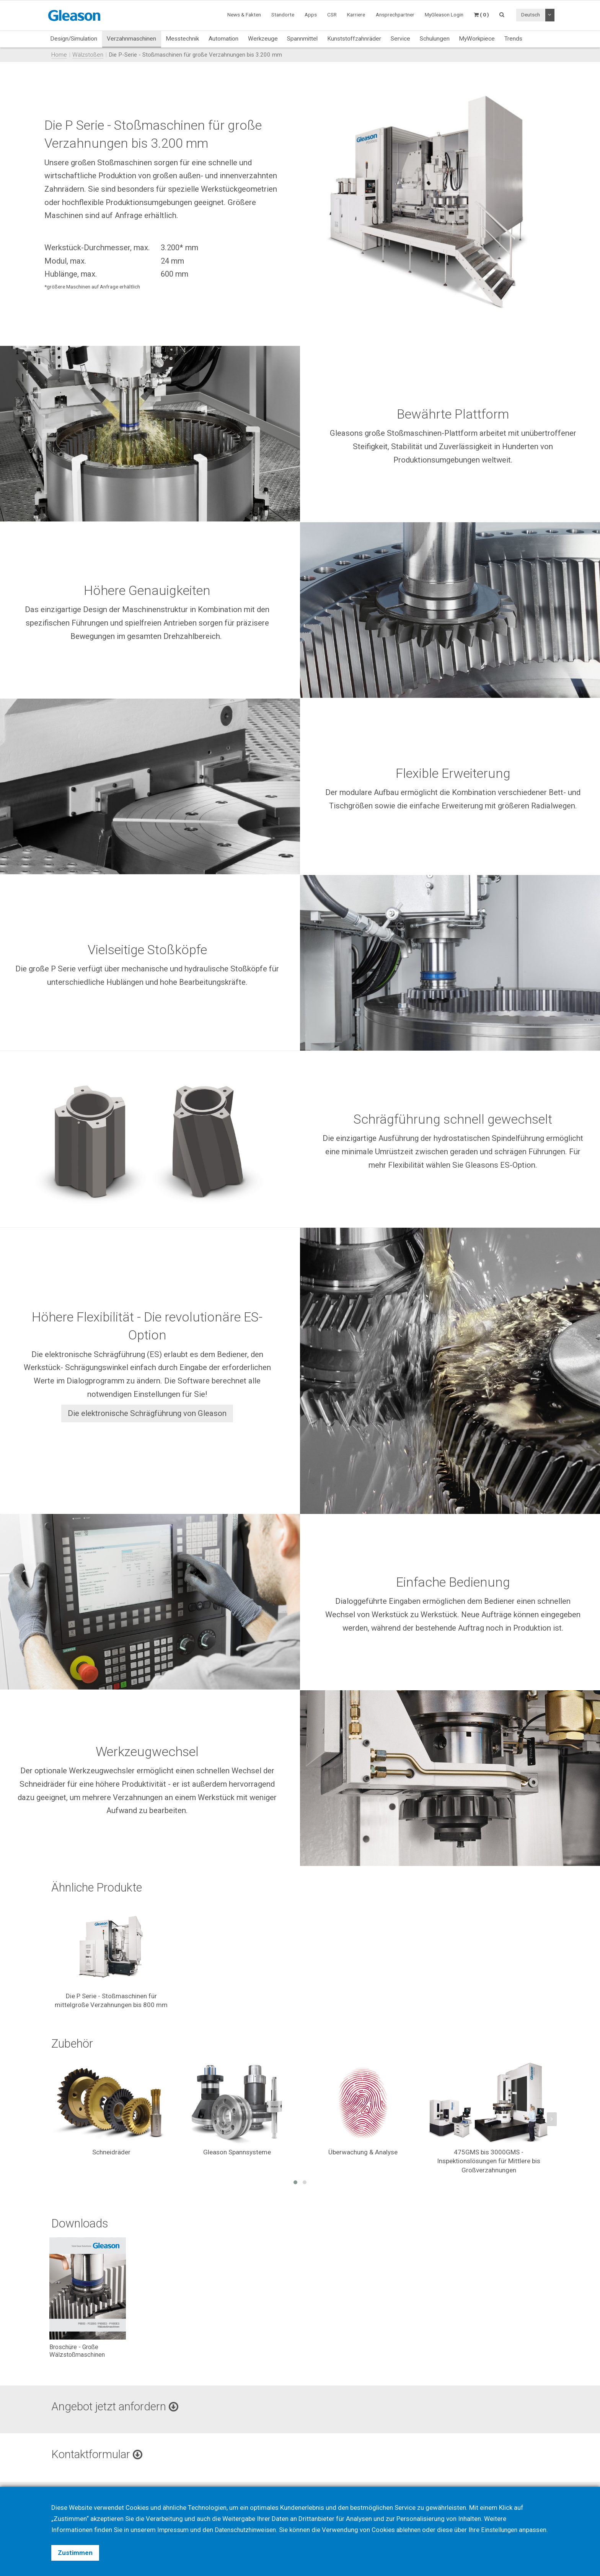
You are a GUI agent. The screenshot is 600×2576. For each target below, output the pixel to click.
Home (59, 54)
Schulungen (435, 38)
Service (400, 38)
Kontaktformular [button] (99, 2454)
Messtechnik (182, 38)
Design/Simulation (73, 38)
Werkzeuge (263, 38)
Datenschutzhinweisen (248, 2518)
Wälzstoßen (87, 54)
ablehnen (414, 2518)
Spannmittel (302, 38)
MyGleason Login (444, 14)
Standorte (282, 14)
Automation (223, 38)
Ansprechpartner (395, 14)
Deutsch (530, 14)
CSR (332, 14)
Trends (513, 38)
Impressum (173, 2518)
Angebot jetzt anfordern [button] (116, 2406)
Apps (311, 14)
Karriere (356, 14)
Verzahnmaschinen (131, 38)
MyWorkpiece (477, 38)
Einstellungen (507, 2518)
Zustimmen (75, 2552)
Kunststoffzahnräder (354, 38)
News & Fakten (244, 14)
